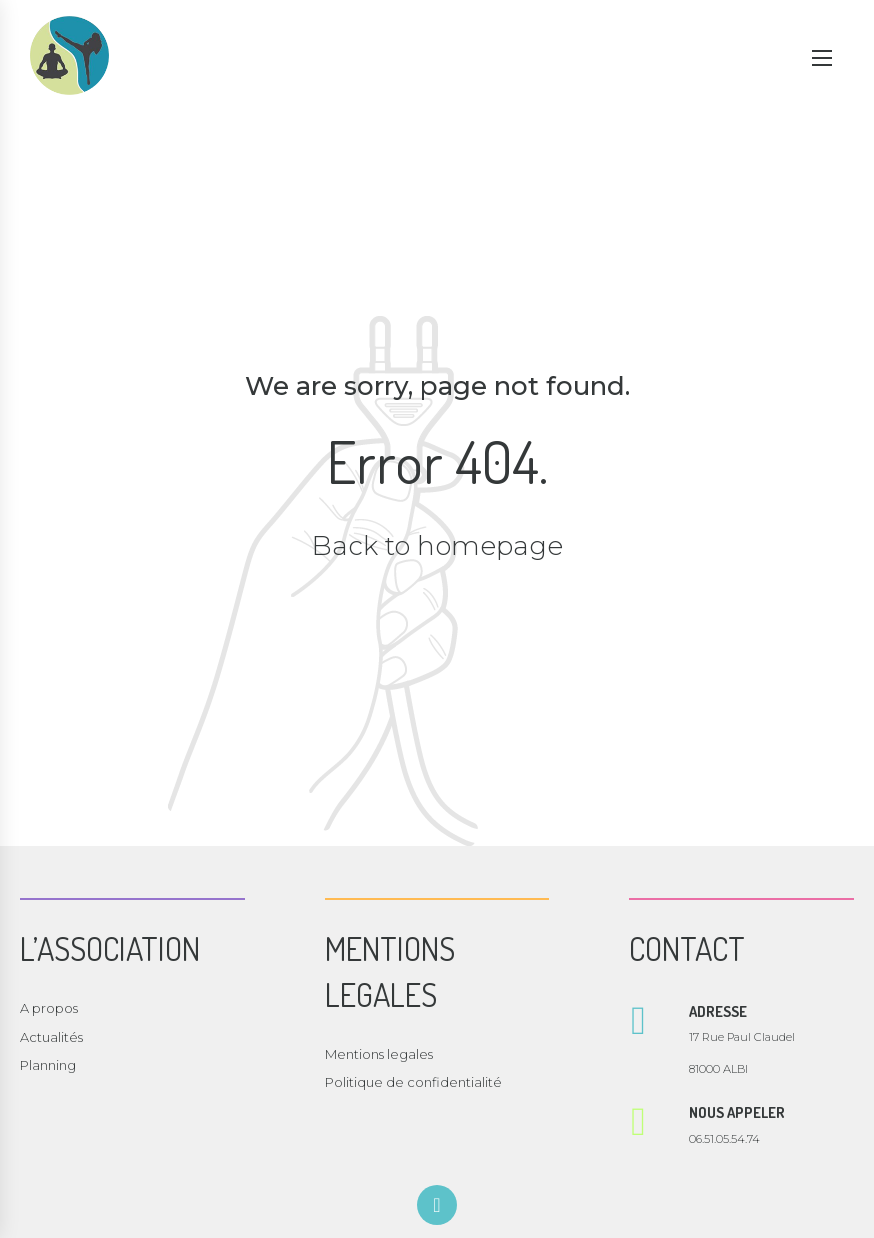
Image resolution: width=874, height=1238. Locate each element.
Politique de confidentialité (413, 1082)
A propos (49, 1008)
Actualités (51, 1037)
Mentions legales (379, 1054)
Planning (48, 1065)
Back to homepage (437, 546)
